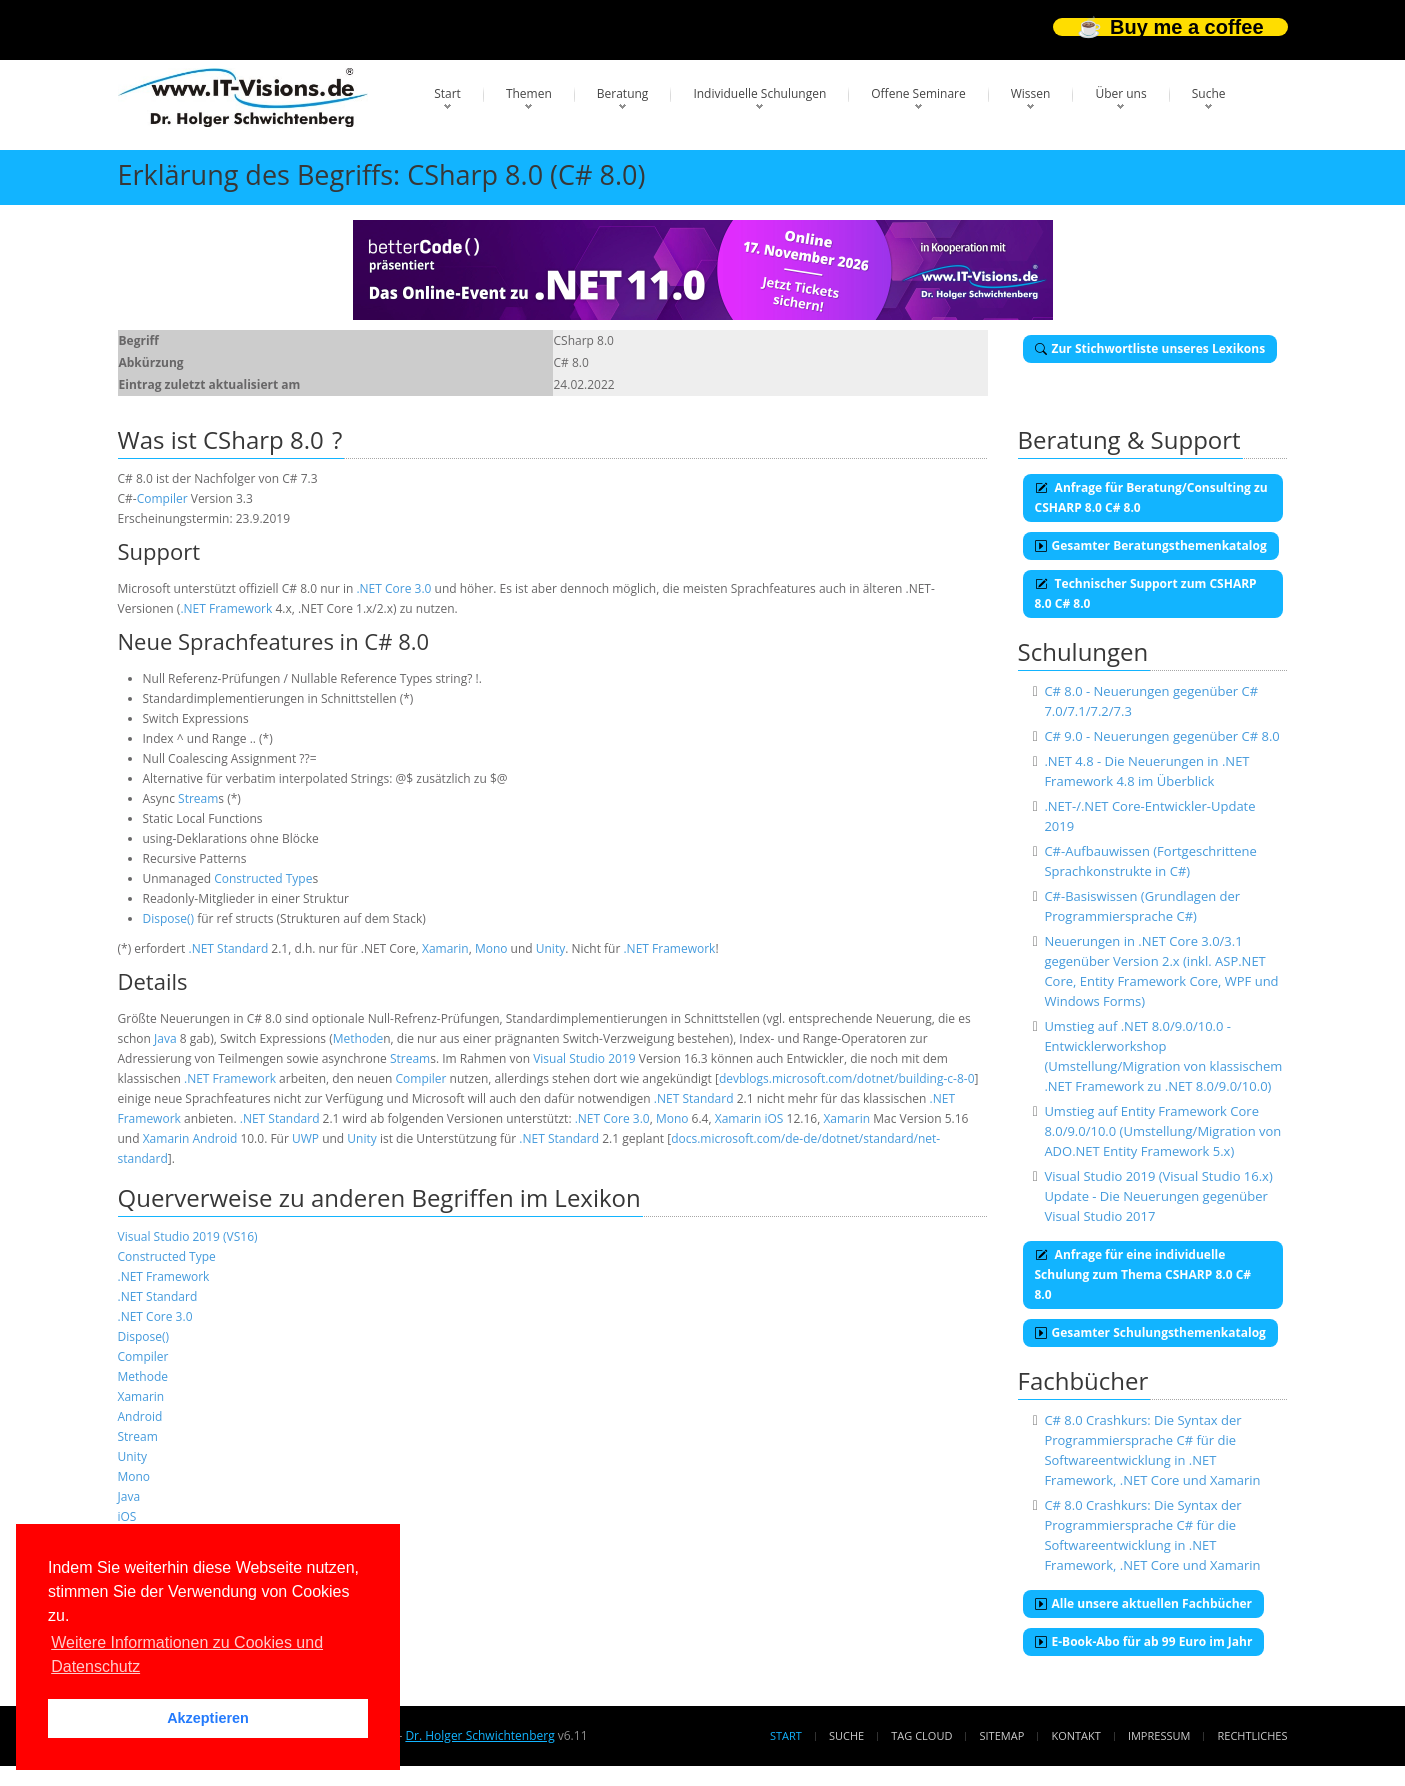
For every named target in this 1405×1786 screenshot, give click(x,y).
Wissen (1031, 93)
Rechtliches (1253, 1735)
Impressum (1159, 1735)
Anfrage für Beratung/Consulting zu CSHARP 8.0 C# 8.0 (1151, 497)
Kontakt (1075, 1735)
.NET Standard (229, 948)
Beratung (623, 93)
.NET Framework (226, 608)
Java (165, 1038)
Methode (358, 1038)
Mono (491, 948)
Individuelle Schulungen (759, 93)
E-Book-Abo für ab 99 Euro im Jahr (1144, 1641)
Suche (1209, 93)
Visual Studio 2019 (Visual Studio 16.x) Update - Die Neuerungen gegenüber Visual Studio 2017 (1158, 1196)
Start (447, 93)
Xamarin (445, 948)
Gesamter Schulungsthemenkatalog (1150, 1332)
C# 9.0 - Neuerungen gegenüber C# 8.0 (1161, 736)
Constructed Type (263, 878)
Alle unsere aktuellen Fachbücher (1144, 1603)
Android (214, 1138)
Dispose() (169, 918)
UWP (305, 1138)
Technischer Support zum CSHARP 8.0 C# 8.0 (1146, 593)
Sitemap (1002, 1735)
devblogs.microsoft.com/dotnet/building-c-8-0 (847, 1078)
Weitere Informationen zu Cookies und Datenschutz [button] (187, 1654)
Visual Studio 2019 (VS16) (188, 1236)
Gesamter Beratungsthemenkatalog (1151, 545)
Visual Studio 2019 (584, 1058)
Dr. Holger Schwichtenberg (479, 1735)
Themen (529, 93)
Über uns (1120, 93)
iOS (774, 1118)
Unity (550, 948)
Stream (198, 798)
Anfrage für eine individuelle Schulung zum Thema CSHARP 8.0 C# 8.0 (1143, 1274)
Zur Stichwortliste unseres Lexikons (1150, 348)
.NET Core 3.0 (393, 588)
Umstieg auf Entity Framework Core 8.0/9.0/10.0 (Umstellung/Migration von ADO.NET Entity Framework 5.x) (1162, 1131)
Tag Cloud (921, 1735)
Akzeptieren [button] (208, 1718)
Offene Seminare (918, 93)
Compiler (162, 498)
